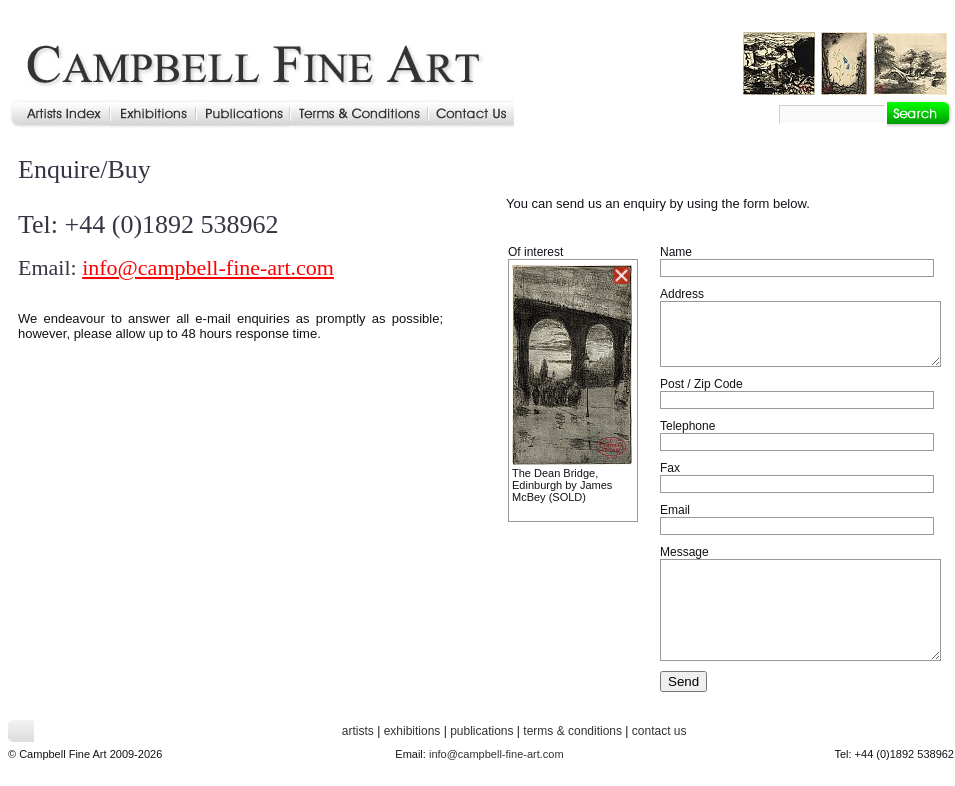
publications (481, 731)
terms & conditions (572, 731)
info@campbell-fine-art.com (208, 267)
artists (358, 731)
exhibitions (412, 731)
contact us (659, 731)
